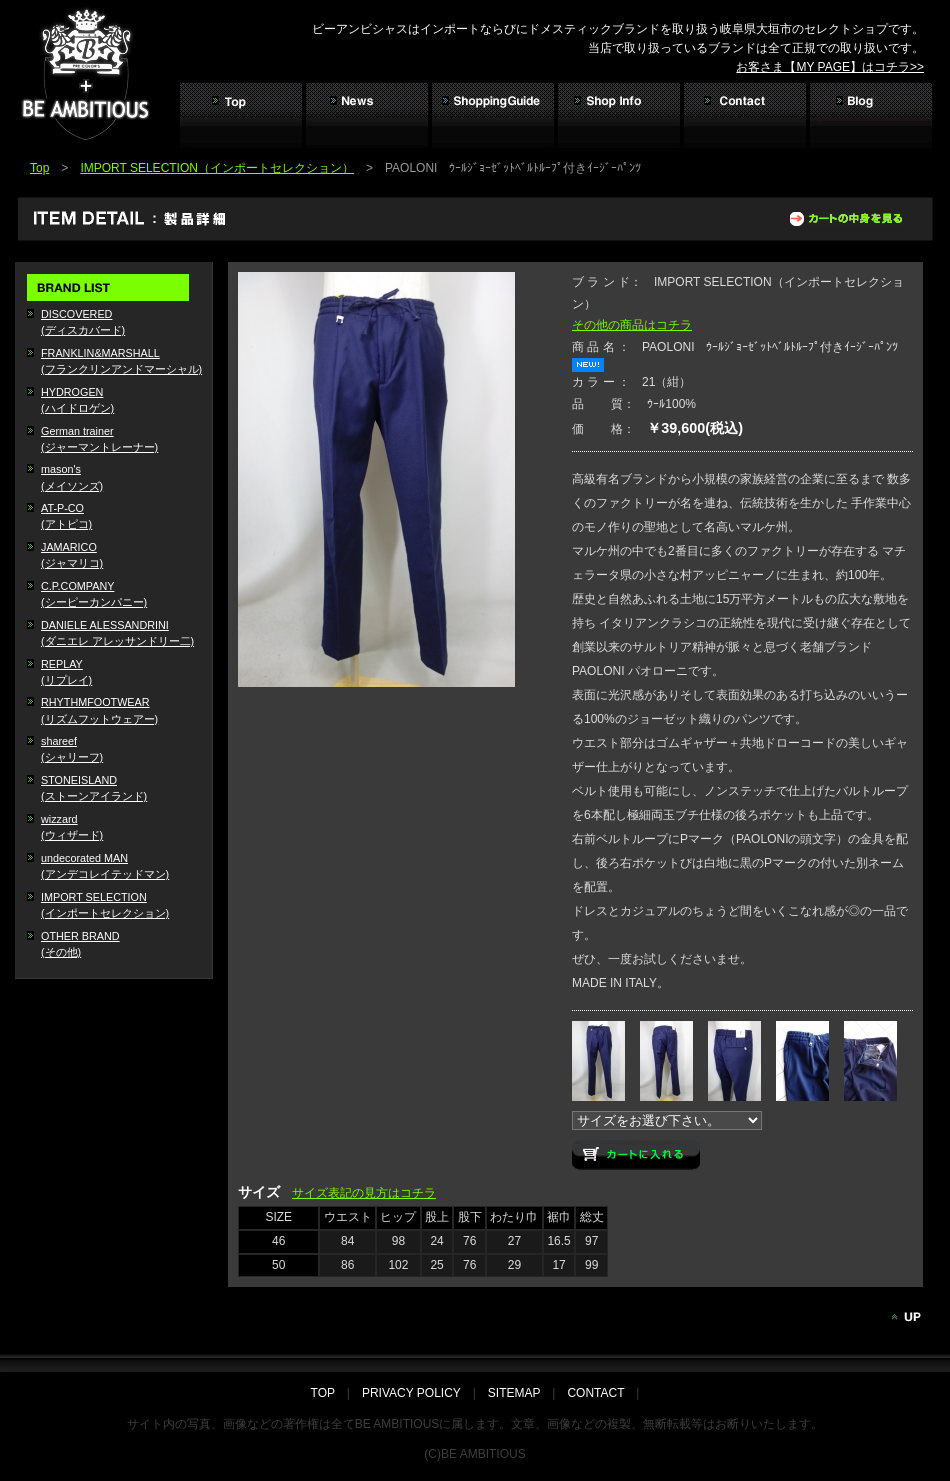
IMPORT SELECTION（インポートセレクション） (217, 168)
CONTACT (595, 1393)
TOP (329, 1393)
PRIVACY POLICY (411, 1393)
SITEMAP (514, 1393)
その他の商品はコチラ (632, 325)
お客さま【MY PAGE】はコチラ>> (830, 67)
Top (39, 168)
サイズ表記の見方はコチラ (364, 1193)
